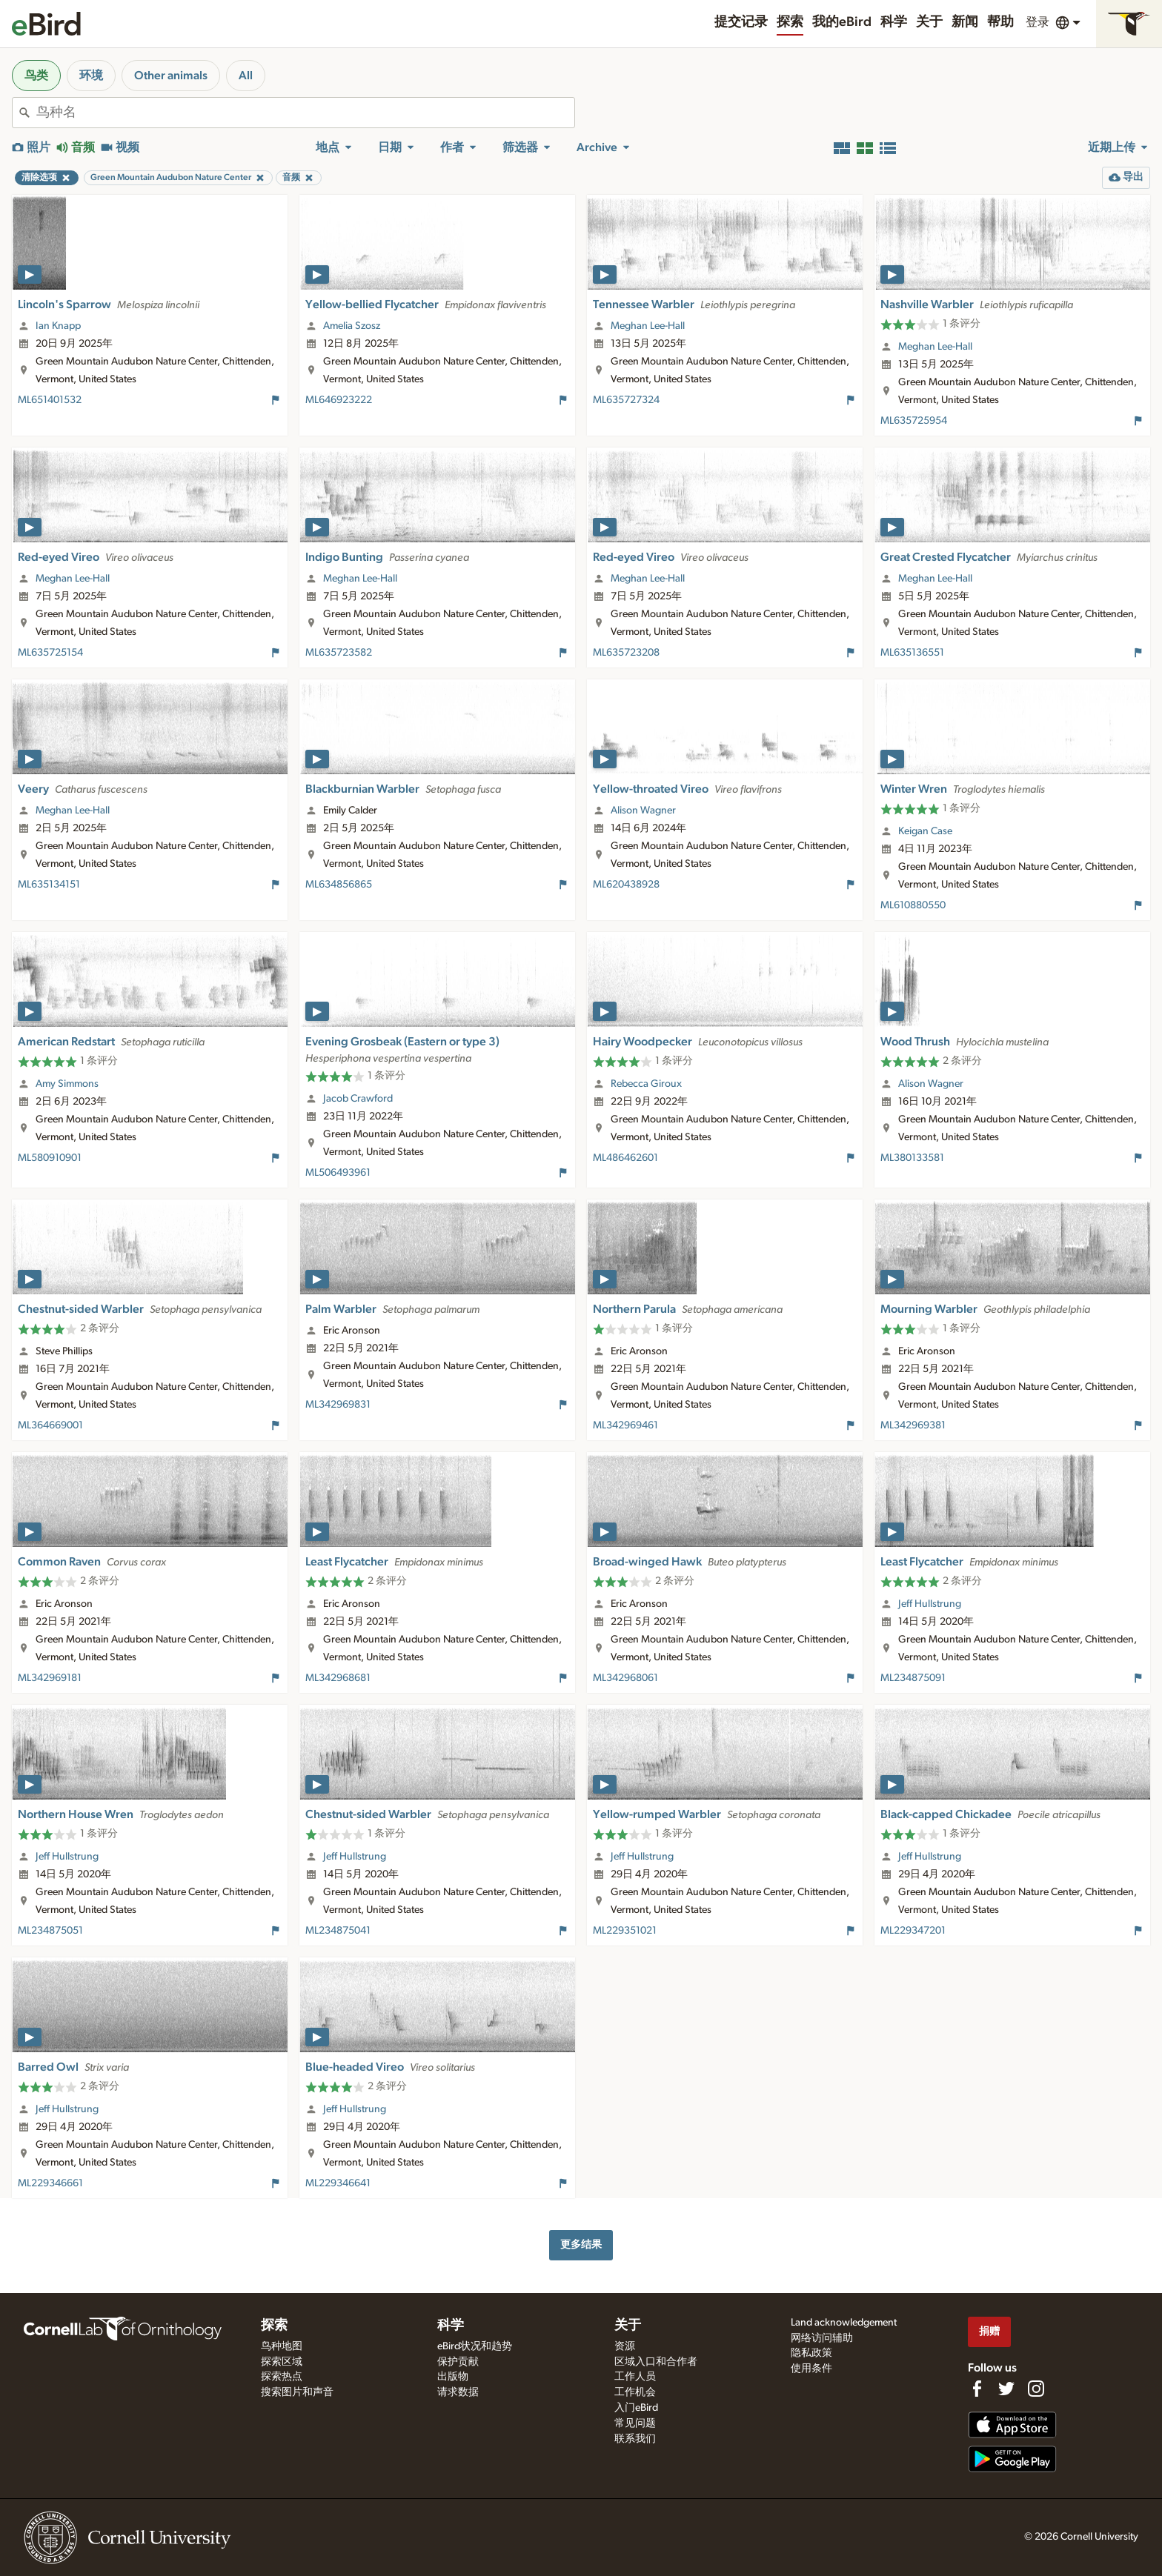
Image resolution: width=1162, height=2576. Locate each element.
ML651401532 (50, 400)
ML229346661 (50, 2183)
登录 (1037, 22)
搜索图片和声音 (297, 2392)
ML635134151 (49, 884)
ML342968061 (625, 1678)
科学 (893, 22)
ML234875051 (50, 1931)
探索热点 (281, 2377)
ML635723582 (338, 653)
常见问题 (635, 2423)
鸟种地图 (281, 2346)
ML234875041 (338, 1931)
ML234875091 (913, 1678)
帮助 (1000, 22)
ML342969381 (913, 1425)
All (246, 75)
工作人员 (635, 2377)
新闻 (965, 22)
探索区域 (281, 2362)
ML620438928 (626, 884)
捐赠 (989, 2331)
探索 (790, 22)
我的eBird (842, 22)
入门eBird (636, 2408)
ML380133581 (912, 1158)
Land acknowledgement (844, 2322)
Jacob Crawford (358, 1099)
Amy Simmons (67, 1084)
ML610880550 (913, 905)
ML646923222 (338, 400)
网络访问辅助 (822, 2338)
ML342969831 (338, 1405)
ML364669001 (50, 1425)
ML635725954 (913, 421)
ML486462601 (625, 1158)
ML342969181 (50, 1678)
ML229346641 (338, 2183)
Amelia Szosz (351, 326)
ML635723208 (626, 653)
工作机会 (635, 2392)
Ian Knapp (58, 326)
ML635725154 (50, 653)
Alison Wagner (643, 810)
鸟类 (36, 75)
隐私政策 (811, 2353)
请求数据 (458, 2392)
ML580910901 (50, 1158)
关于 (929, 22)
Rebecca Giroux (646, 1084)
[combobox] (305, 112)
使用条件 (811, 2368)
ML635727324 (626, 400)
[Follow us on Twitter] (1006, 2388)
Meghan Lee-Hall (648, 326)
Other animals (171, 75)
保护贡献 (458, 2362)
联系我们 (635, 2439)
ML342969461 (625, 1425)
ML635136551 (912, 653)
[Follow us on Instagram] (1036, 2388)
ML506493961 (338, 1173)
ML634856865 (338, 884)
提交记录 (741, 22)
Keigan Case (925, 831)
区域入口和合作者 (655, 2362)
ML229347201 (913, 1931)
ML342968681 (338, 1678)
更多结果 (581, 2244)
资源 (624, 2346)
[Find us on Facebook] (977, 2388)
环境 (91, 75)
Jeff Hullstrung (929, 1604)
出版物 (452, 2377)
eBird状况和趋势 (474, 2346)
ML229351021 (625, 1931)
